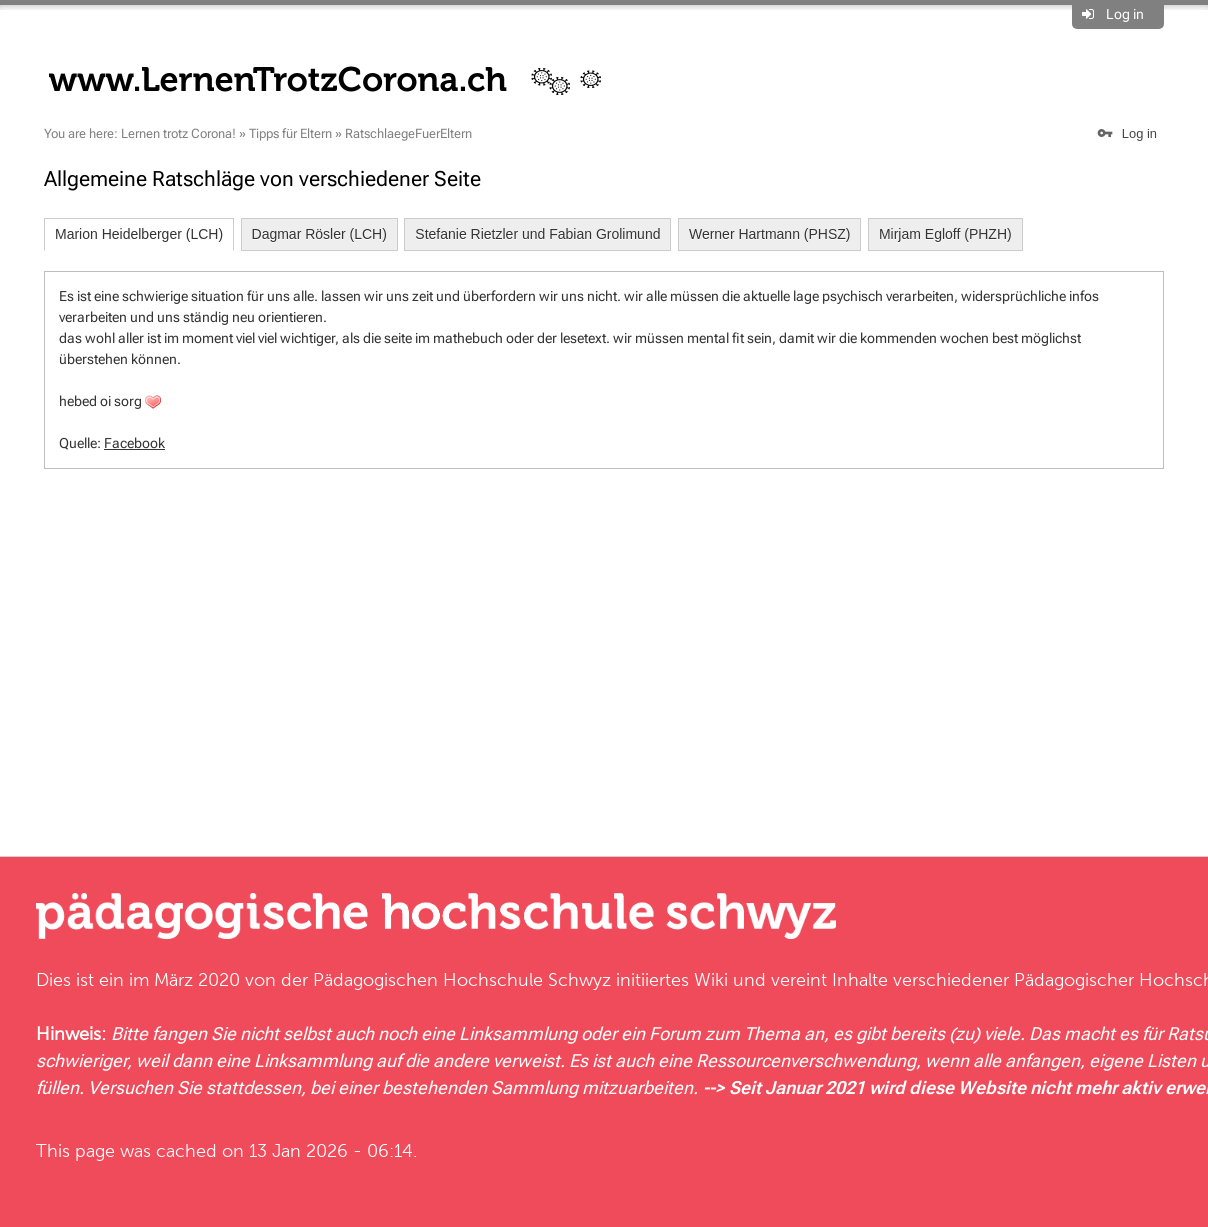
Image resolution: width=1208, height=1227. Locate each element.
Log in (1125, 14)
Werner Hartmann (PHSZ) (770, 234)
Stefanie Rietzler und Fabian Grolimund (537, 234)
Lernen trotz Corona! (178, 133)
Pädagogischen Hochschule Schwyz (462, 979)
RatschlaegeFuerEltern (408, 133)
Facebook (134, 443)
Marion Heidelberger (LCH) (139, 234)
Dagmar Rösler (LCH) (319, 234)
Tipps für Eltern (290, 133)
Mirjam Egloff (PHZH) (945, 234)
